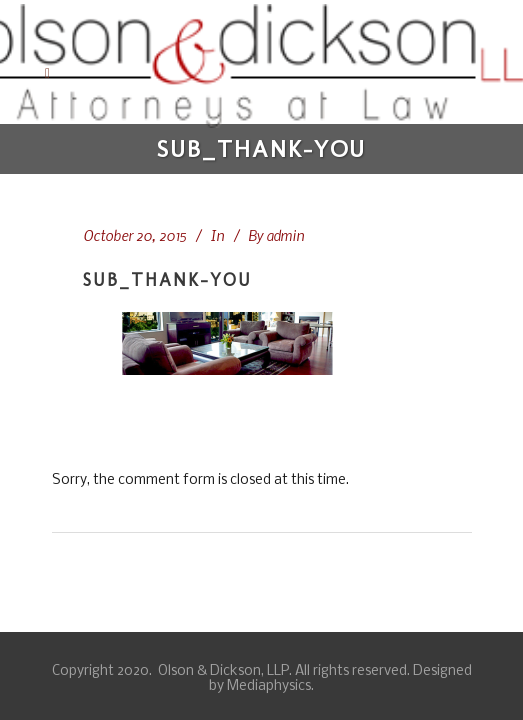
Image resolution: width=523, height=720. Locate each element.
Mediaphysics (269, 686)
